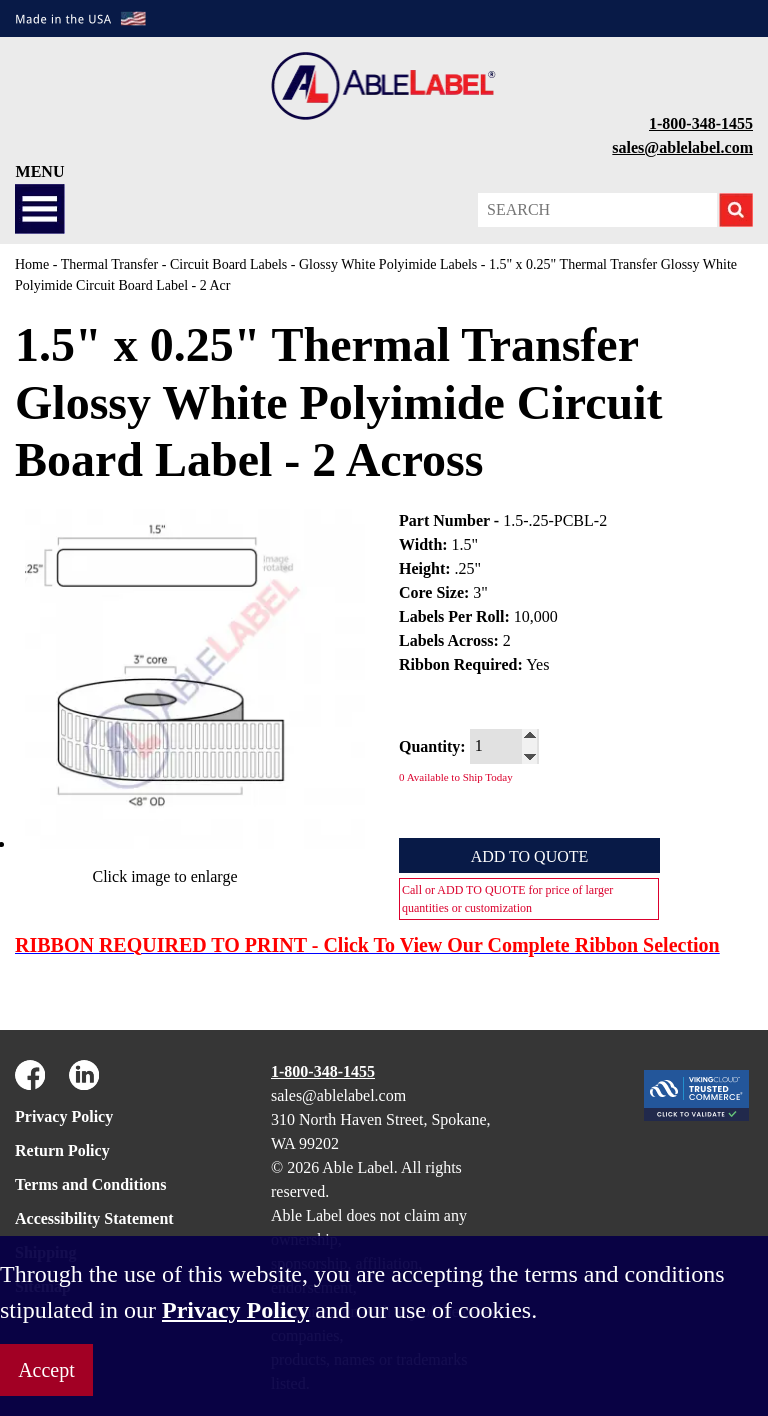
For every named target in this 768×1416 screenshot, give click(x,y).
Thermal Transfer (110, 264)
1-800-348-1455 (701, 123)
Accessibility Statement (94, 1218)
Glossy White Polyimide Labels (388, 264)
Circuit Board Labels (228, 264)
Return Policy (62, 1150)
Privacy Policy (64, 1116)
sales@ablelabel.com (682, 147)
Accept (46, 1370)
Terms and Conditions (90, 1184)
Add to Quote (530, 856)
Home (32, 264)
